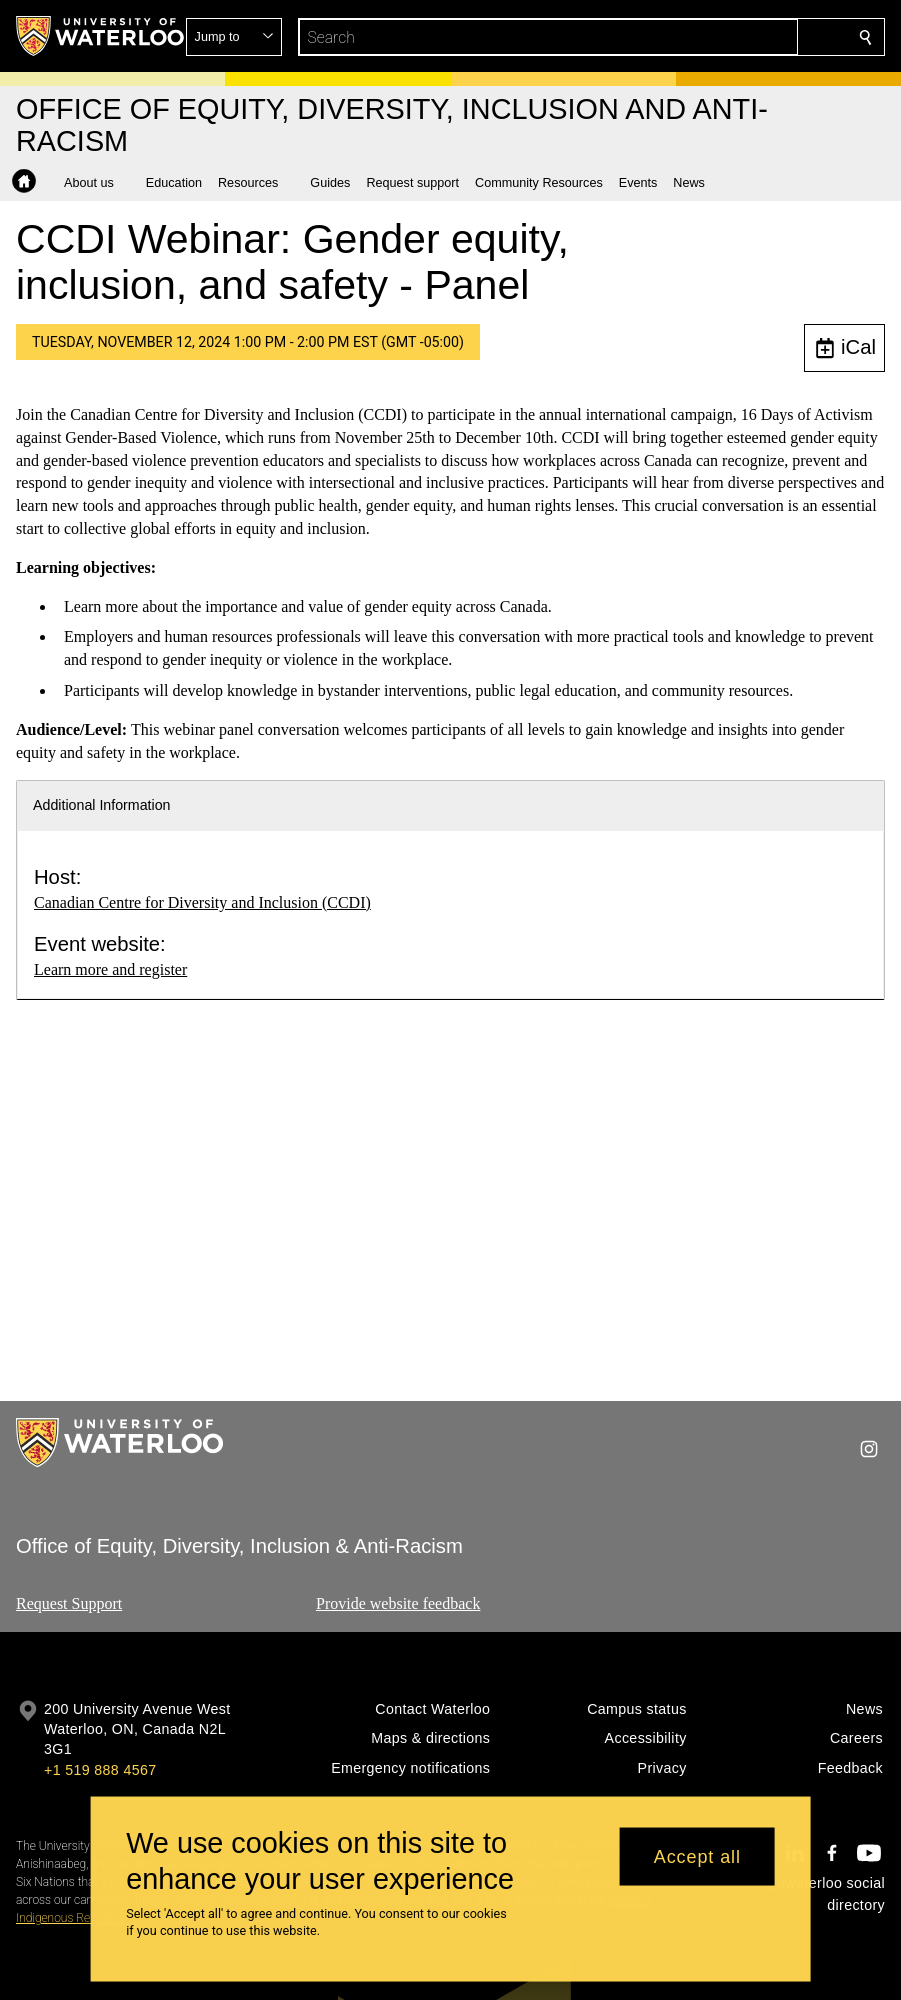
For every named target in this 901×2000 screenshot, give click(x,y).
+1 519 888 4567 (100, 1770)
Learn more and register (110, 969)
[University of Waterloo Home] (101, 36)
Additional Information (102, 805)
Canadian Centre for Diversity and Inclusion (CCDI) (202, 902)
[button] (721, 37)
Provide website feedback (398, 1603)
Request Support (69, 1603)
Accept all (697, 1856)
